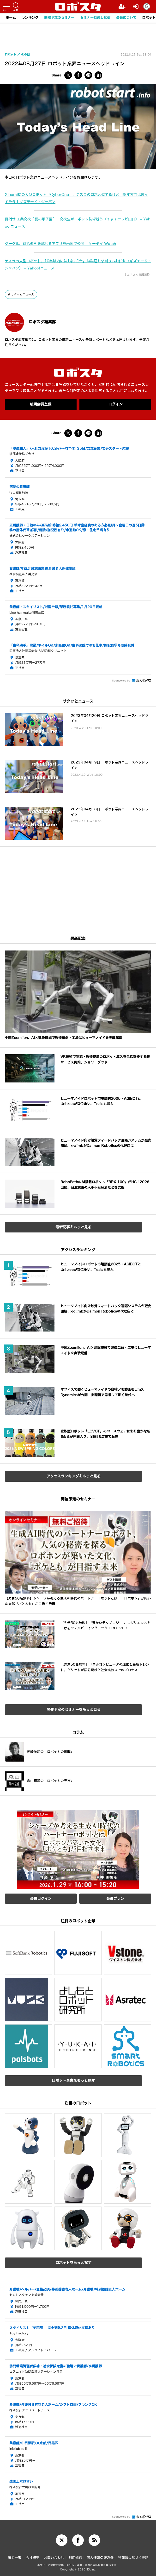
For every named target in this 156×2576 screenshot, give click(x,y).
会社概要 (32, 2558)
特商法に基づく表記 (133, 2558)
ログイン (115, 404)
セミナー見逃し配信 (95, 17)
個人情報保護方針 (100, 2558)
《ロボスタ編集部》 (137, 275)
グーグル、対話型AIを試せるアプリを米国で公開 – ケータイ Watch (60, 244)
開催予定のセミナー (59, 17)
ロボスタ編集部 (42, 322)
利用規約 (75, 2558)
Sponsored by (121, 680)
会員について (126, 17)
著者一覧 (14, 2558)
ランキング (30, 17)
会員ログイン (41, 1899)
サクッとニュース (22, 294)
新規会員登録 (40, 404)
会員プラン (115, 1899)
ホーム (11, 17)
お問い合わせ (54, 2558)
